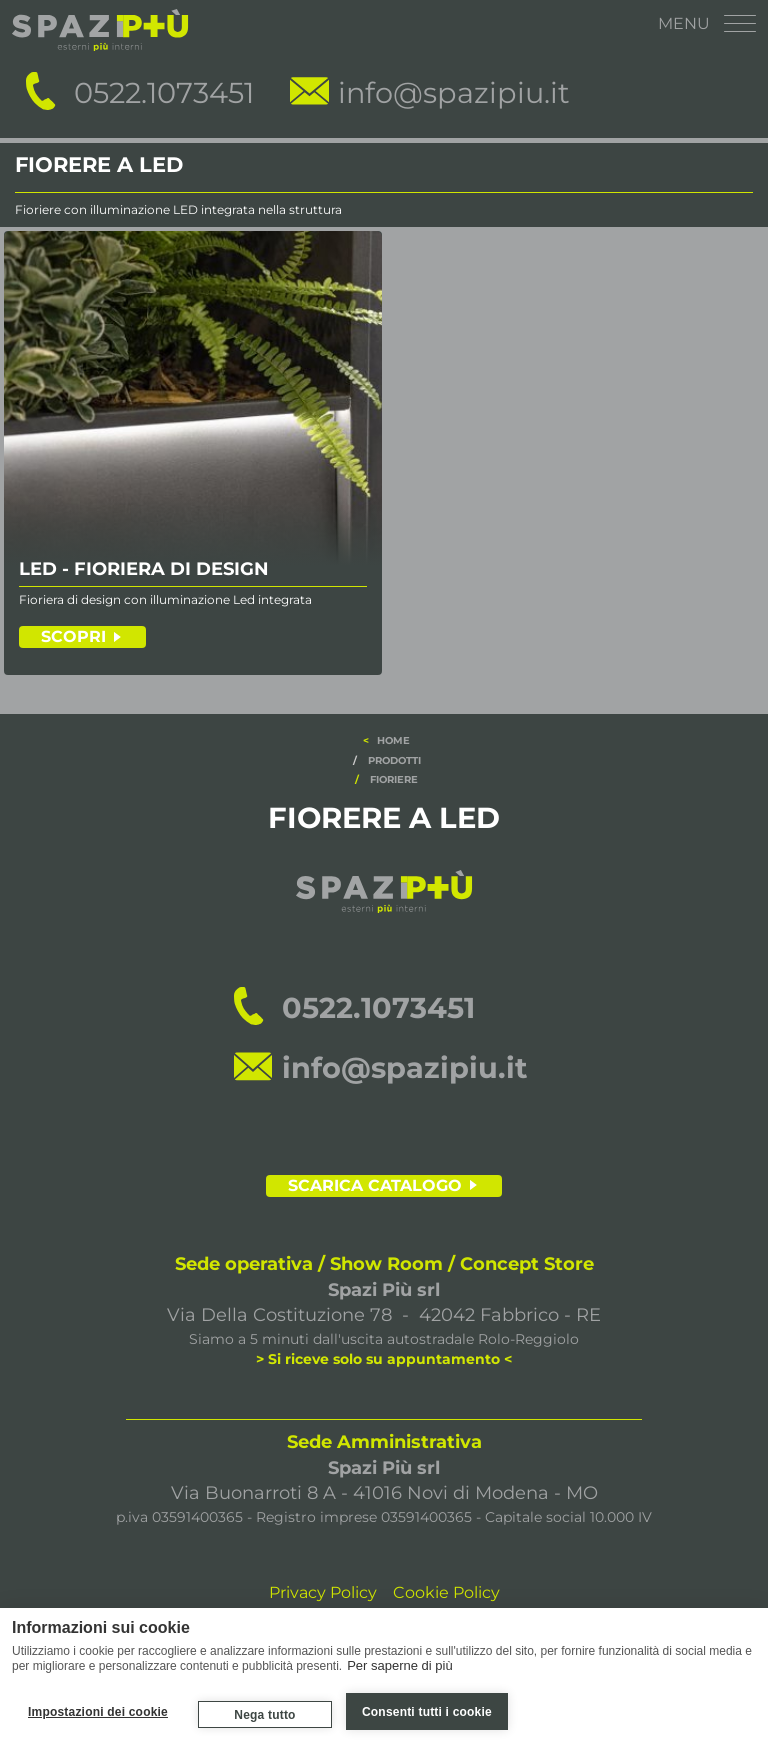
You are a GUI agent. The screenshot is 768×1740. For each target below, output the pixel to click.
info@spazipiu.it (454, 92)
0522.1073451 (164, 92)
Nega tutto (264, 1715)
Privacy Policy (323, 1592)
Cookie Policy (446, 1592)
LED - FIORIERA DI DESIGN (144, 570)
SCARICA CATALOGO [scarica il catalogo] (375, 1185)
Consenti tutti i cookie (427, 1712)
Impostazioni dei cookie (98, 1712)
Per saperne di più (400, 1664)
